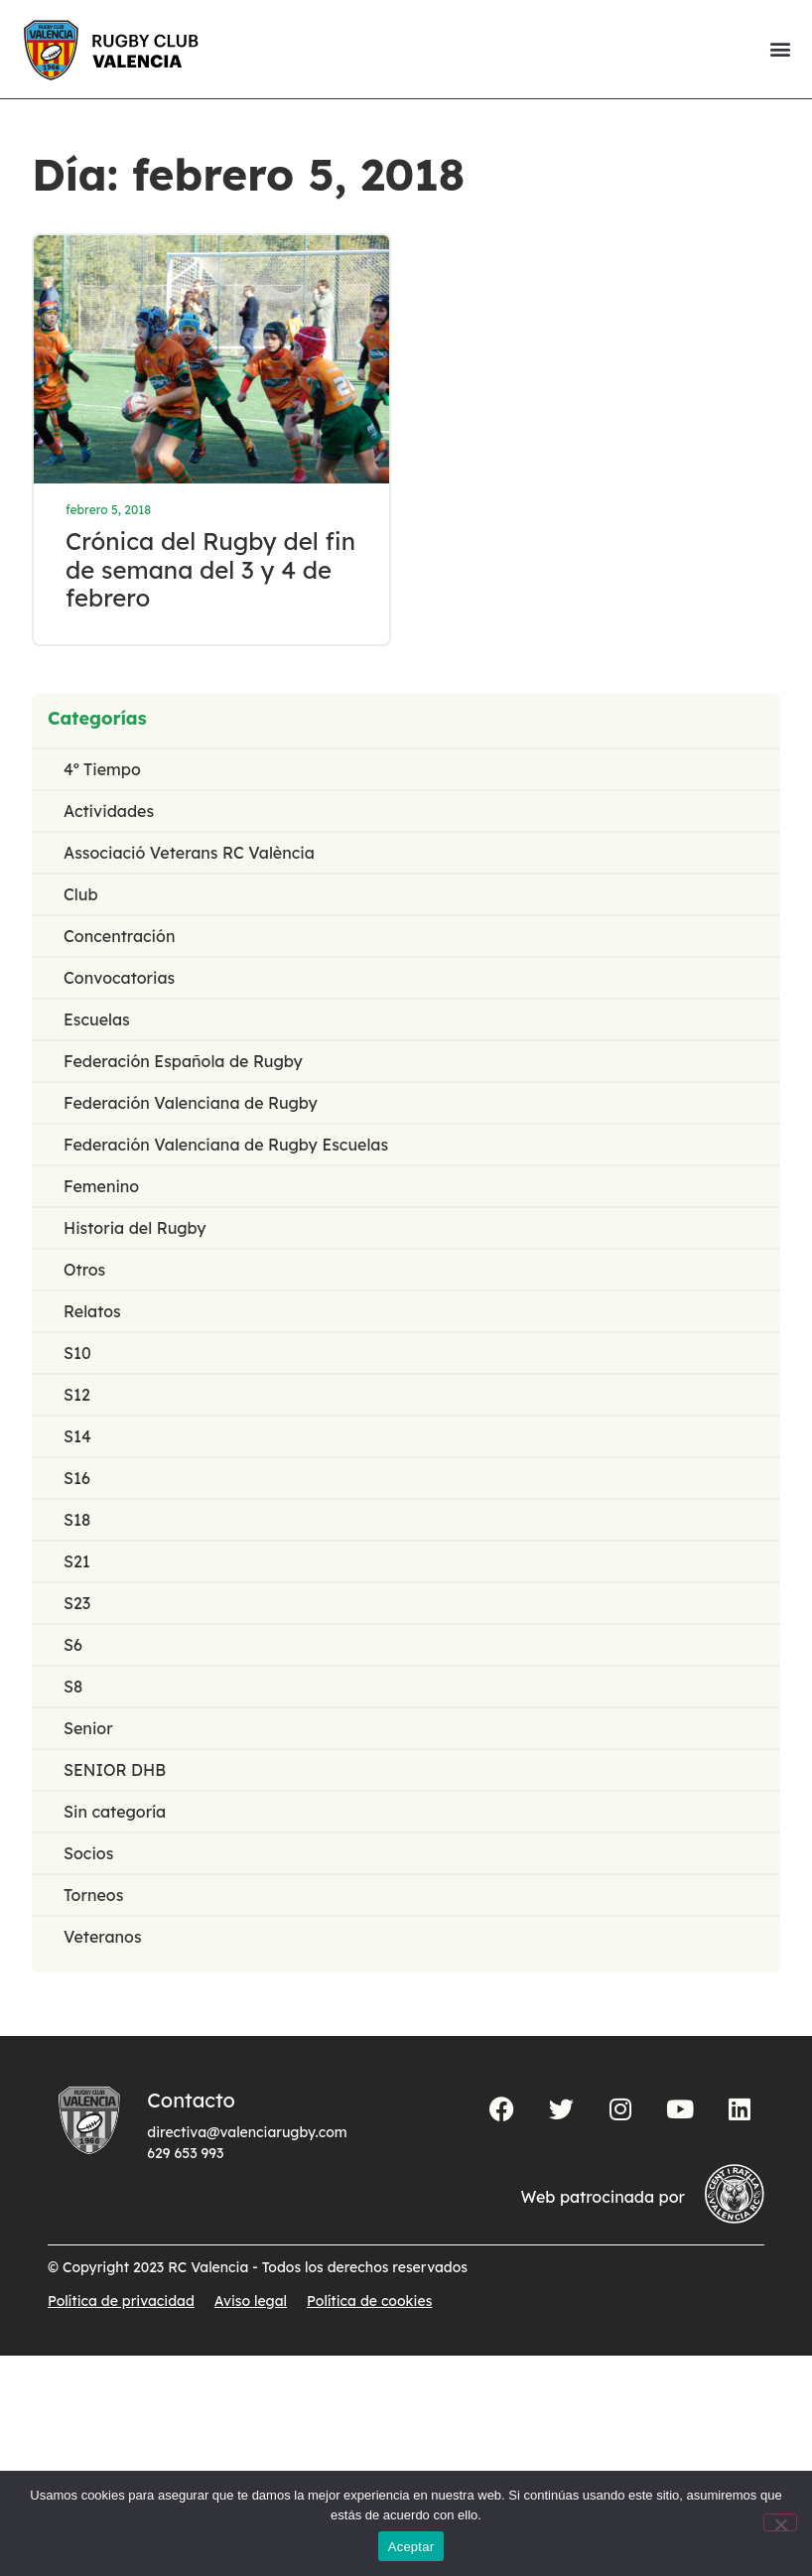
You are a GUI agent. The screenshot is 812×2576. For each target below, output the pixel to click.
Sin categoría (115, 1814)
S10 (77, 1355)
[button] (779, 49)
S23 (77, 1605)
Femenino (101, 1188)
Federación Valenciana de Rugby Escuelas (226, 1146)
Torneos (93, 1897)
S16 (77, 1480)
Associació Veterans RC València (189, 855)
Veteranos (103, 1939)
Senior (88, 1730)
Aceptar (411, 2546)
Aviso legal (250, 2303)
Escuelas (97, 1021)
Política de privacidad (121, 2303)
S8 (73, 1688)
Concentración (119, 938)
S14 (77, 1438)
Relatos (92, 1313)
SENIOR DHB (115, 1772)
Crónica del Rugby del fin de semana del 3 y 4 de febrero (211, 570)
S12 (77, 1397)
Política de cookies (369, 2303)
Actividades (109, 813)
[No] (780, 2522)
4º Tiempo (102, 771)
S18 (77, 1522)
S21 (77, 1563)
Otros (84, 1272)
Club (81, 896)
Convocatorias (119, 980)
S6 (73, 1647)
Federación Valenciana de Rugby (191, 1105)
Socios (88, 1855)
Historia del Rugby (135, 1230)
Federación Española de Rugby (183, 1063)
